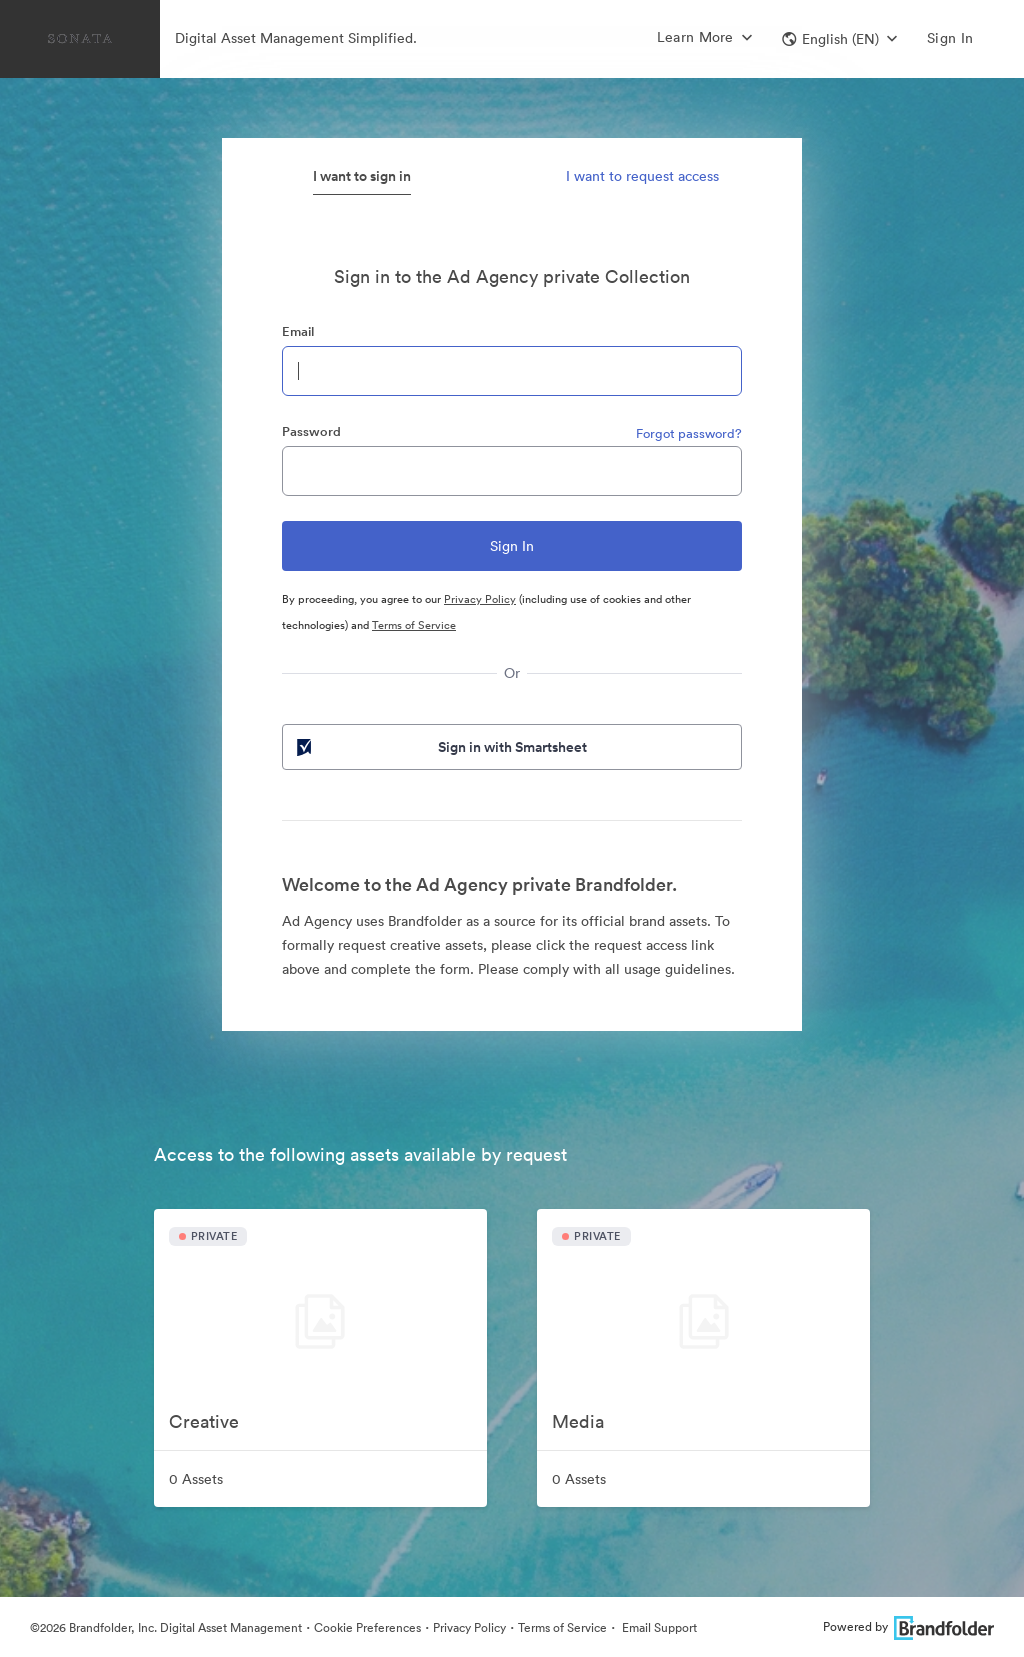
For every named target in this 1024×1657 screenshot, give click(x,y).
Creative (204, 1421)
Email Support (658, 1627)
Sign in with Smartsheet (440, 747)
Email (298, 331)
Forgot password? (689, 433)
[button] (839, 39)
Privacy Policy (480, 599)
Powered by (908, 1626)
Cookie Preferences (367, 1627)
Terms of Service (414, 625)
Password (311, 431)
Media (578, 1421)
